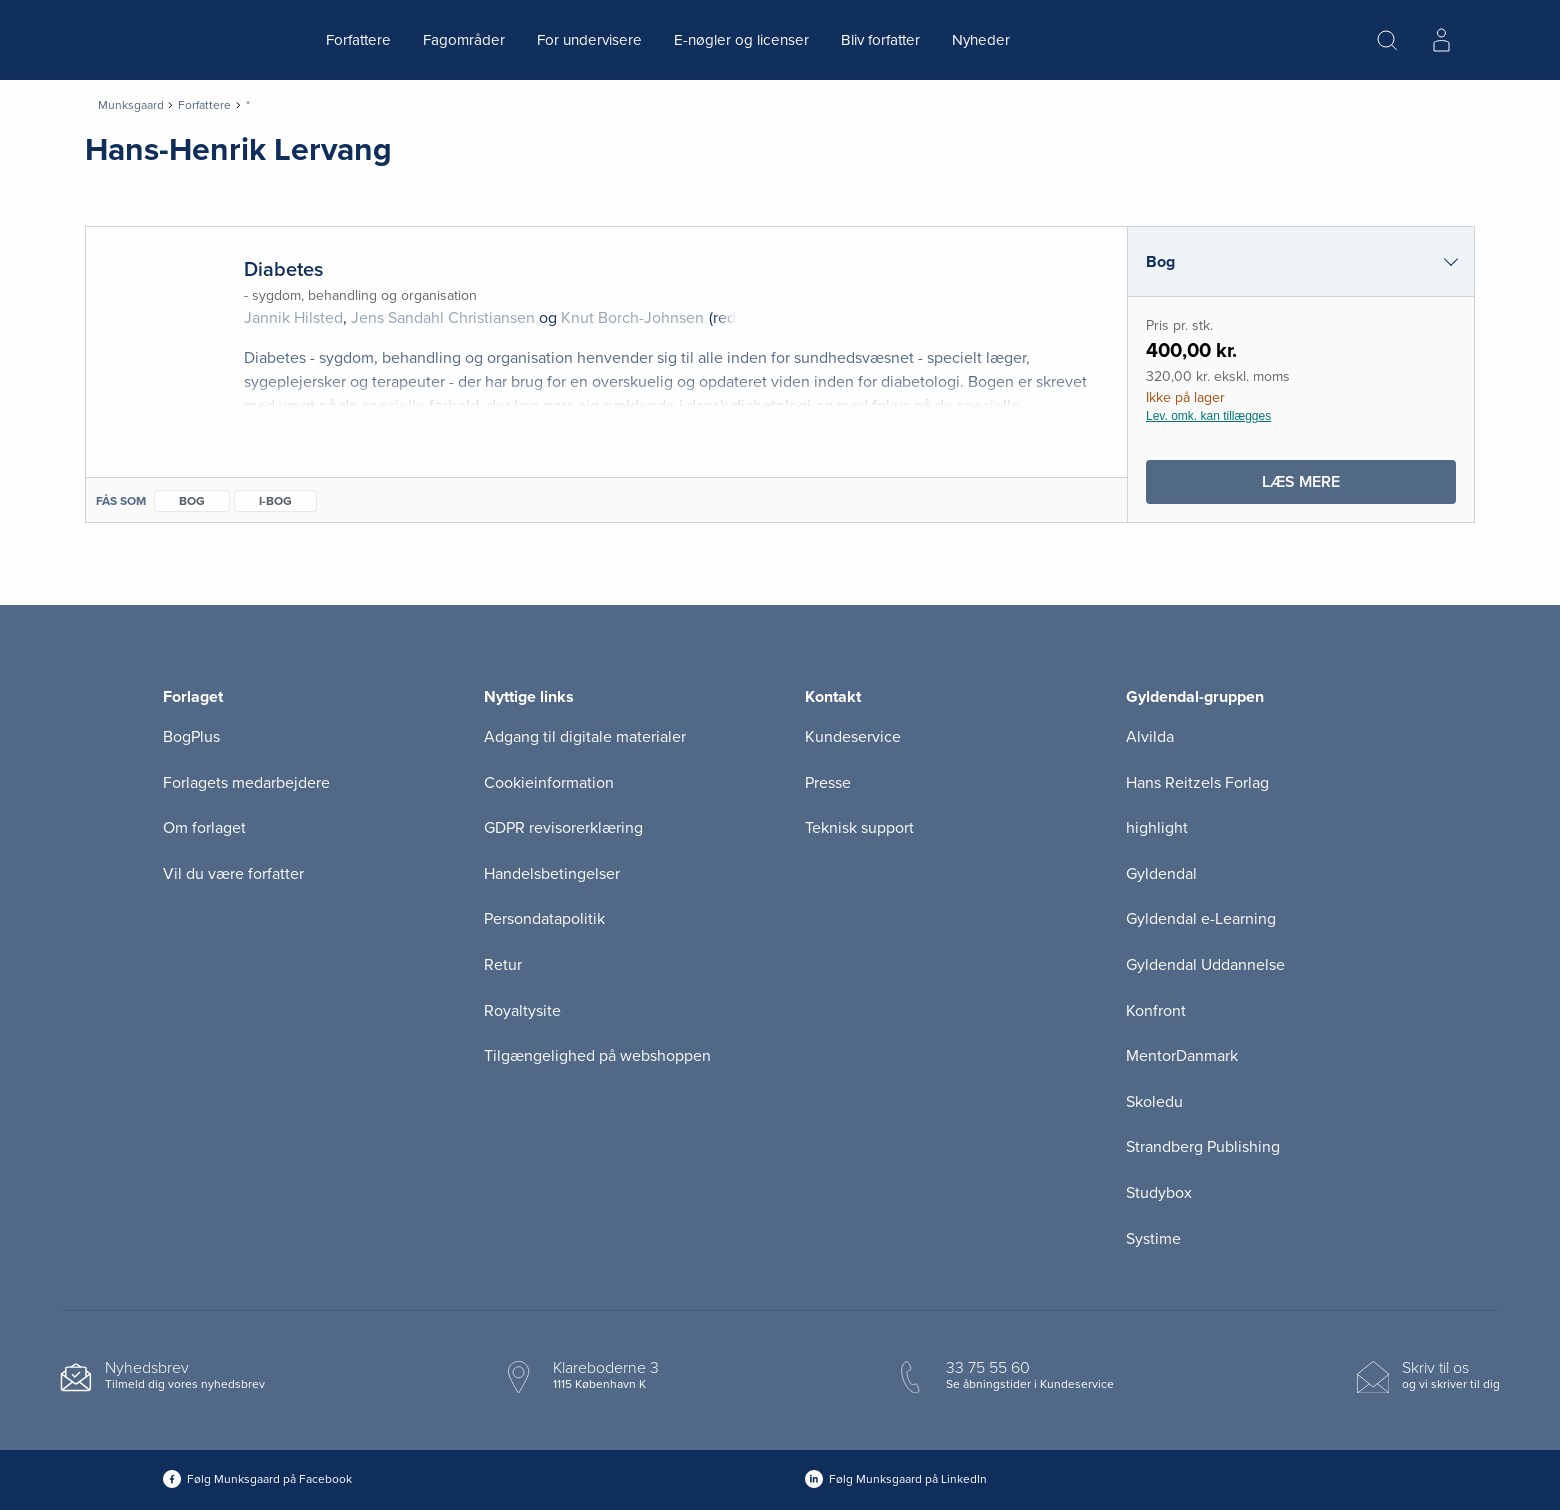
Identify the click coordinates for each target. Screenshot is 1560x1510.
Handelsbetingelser (552, 874)
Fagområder (464, 40)
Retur (503, 965)
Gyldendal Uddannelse (1205, 965)
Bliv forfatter (880, 40)
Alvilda (1150, 737)
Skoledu (1154, 1102)
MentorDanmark (1182, 1056)
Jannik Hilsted (293, 318)
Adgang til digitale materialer (585, 737)
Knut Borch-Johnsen (632, 318)
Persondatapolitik (544, 919)
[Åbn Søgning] (1387, 40)
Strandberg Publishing (1203, 1147)
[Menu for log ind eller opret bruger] (1441, 40)
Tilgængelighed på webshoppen (597, 1056)
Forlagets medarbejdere (246, 783)
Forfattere (358, 40)
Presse (828, 783)
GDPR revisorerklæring (563, 828)
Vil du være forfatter (233, 874)
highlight (1157, 828)
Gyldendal (1161, 874)
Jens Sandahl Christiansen (443, 318)
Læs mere (1337, 486)
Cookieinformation (549, 783)
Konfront (1156, 1011)
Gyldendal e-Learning (1201, 919)
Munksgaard (131, 105)
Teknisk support (859, 828)
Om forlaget (204, 828)
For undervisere (589, 40)
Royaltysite (522, 1011)
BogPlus (191, 737)
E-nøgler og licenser (741, 40)
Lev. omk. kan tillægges (1208, 416)
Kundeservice (853, 737)
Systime (1153, 1239)
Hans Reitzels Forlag (1197, 783)
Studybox (1159, 1193)
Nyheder (981, 40)
